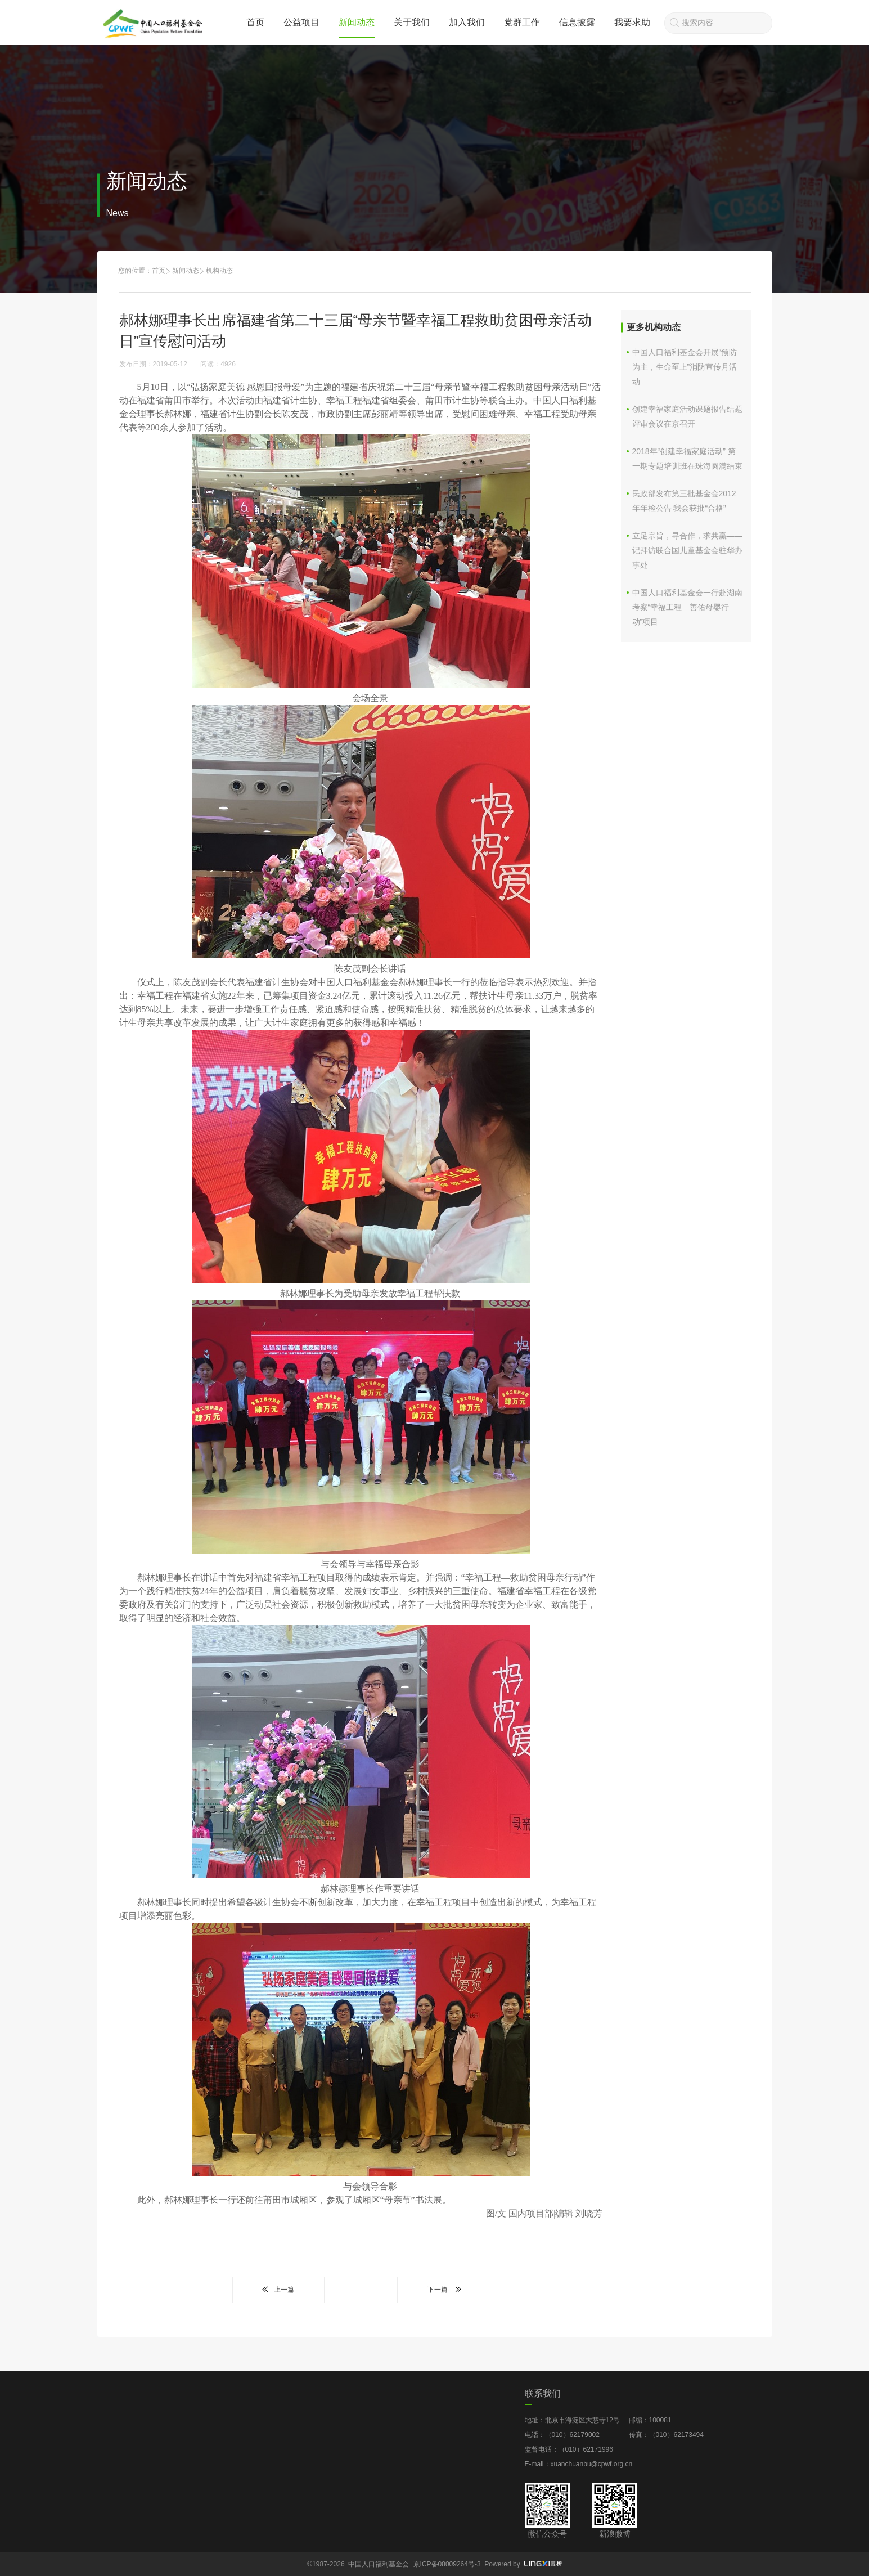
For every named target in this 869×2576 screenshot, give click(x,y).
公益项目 (301, 22)
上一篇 (278, 2290)
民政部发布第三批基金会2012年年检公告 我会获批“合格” (684, 501)
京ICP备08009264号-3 (447, 2564)
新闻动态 (357, 22)
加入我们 (467, 22)
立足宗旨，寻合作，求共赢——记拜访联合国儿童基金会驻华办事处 (687, 550)
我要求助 (632, 22)
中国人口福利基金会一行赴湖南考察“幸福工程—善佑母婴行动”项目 (687, 607)
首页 (255, 22)
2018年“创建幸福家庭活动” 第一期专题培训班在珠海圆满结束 (687, 458)
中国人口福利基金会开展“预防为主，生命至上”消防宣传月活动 (684, 367)
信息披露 (577, 22)
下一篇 (443, 2290)
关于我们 (412, 22)
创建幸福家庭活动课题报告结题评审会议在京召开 (687, 416)
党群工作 (522, 22)
